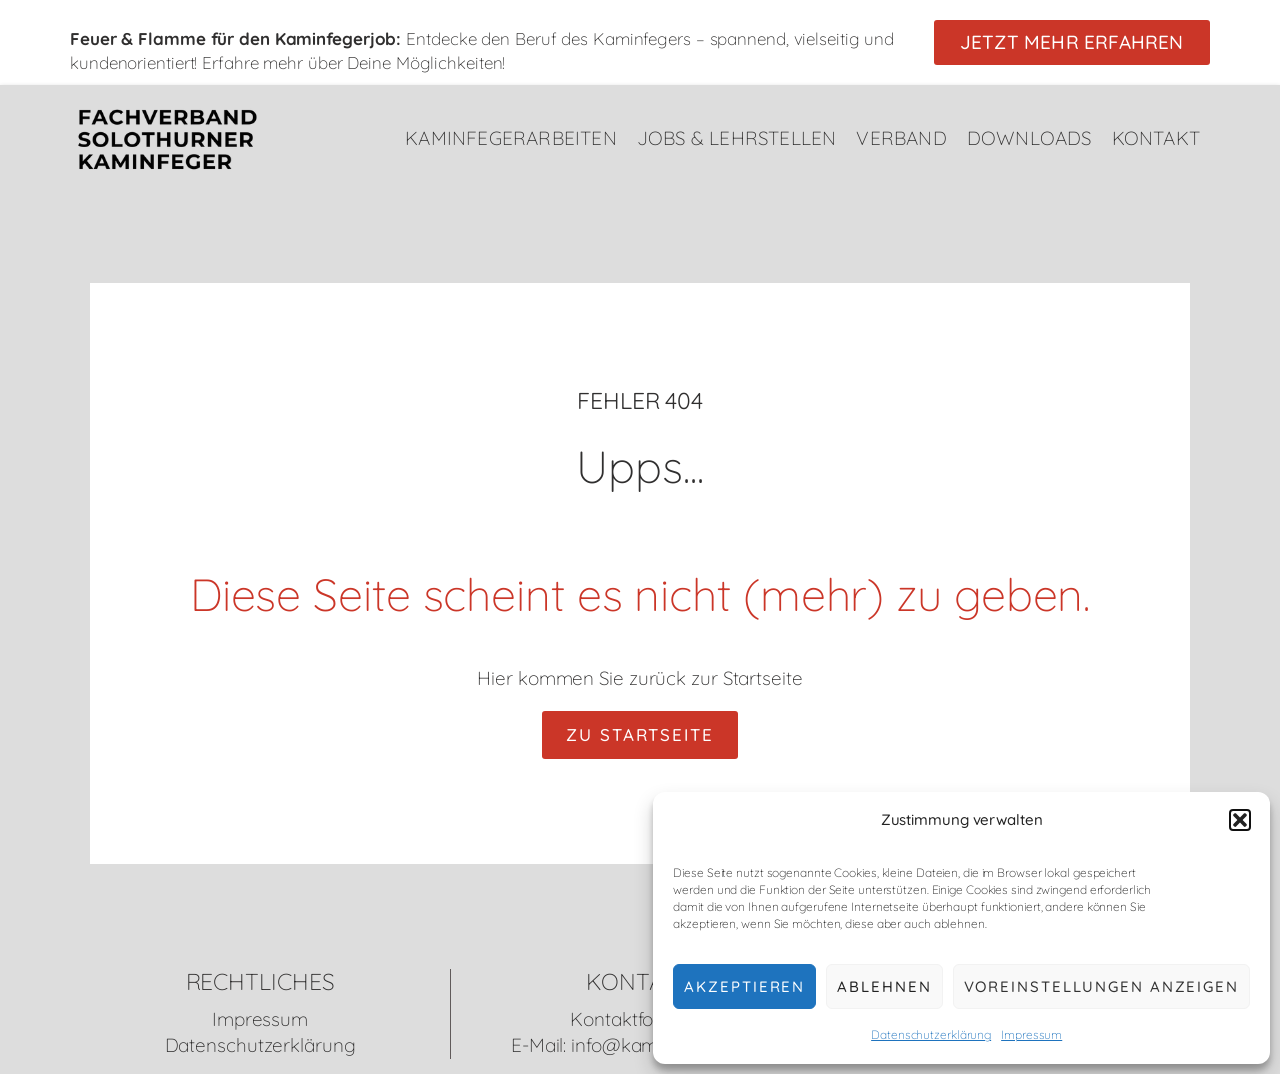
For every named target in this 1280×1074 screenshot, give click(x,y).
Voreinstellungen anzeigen (1102, 986)
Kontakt (1156, 138)
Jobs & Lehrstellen (737, 138)
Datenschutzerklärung (931, 1034)
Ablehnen (884, 986)
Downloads (1029, 138)
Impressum (1031, 1034)
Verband (901, 138)
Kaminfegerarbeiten (511, 138)
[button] (1240, 820)
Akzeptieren (744, 986)
